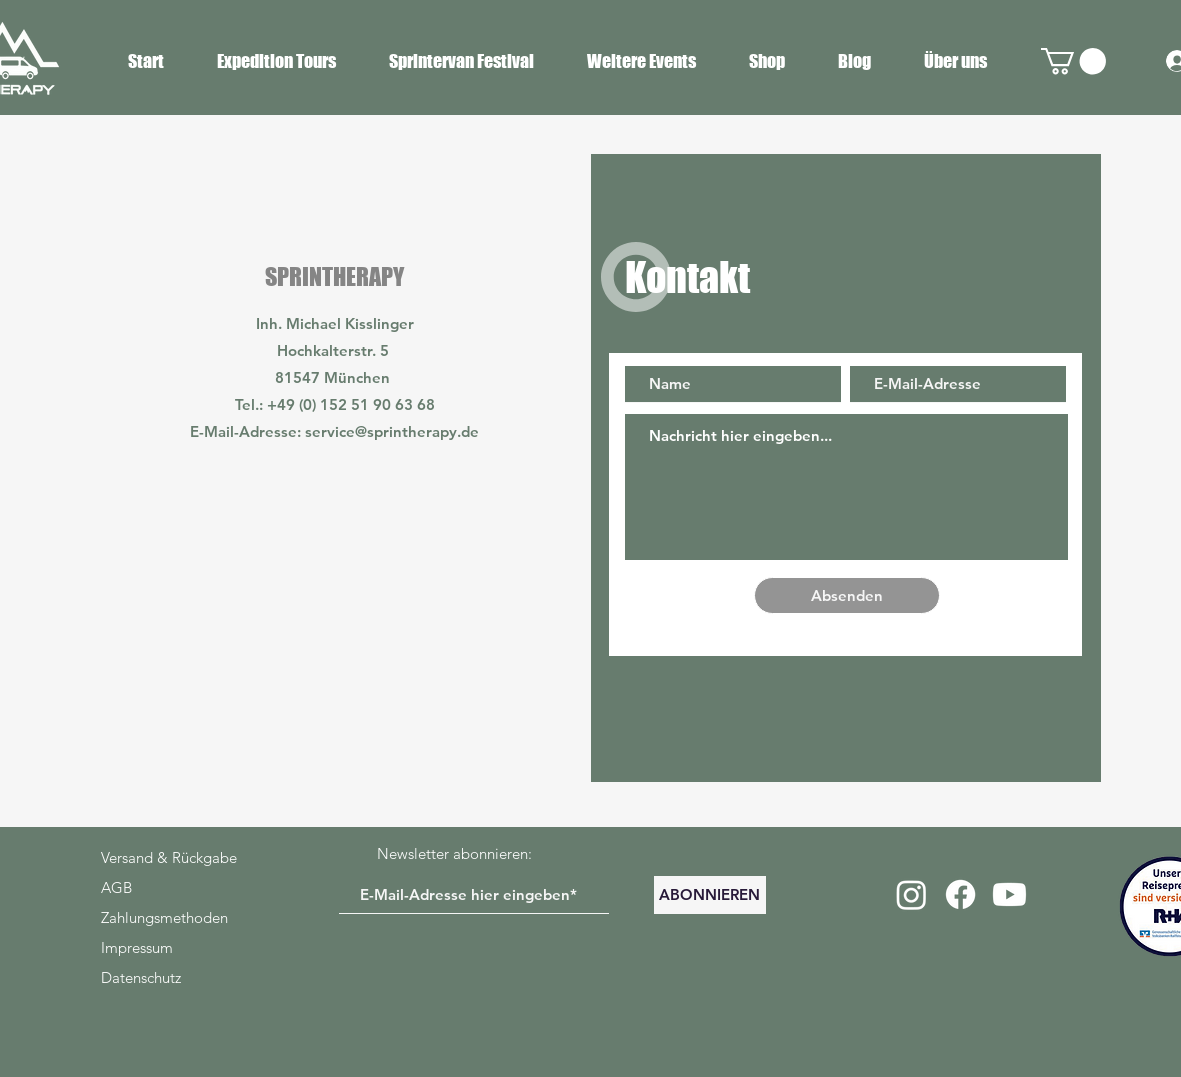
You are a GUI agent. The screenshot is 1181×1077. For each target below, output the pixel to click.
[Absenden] (847, 595)
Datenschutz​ (141, 977)
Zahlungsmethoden (164, 917)
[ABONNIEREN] (710, 895)
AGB (116, 887)
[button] (1073, 61)
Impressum (137, 947)
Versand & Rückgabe (169, 857)
